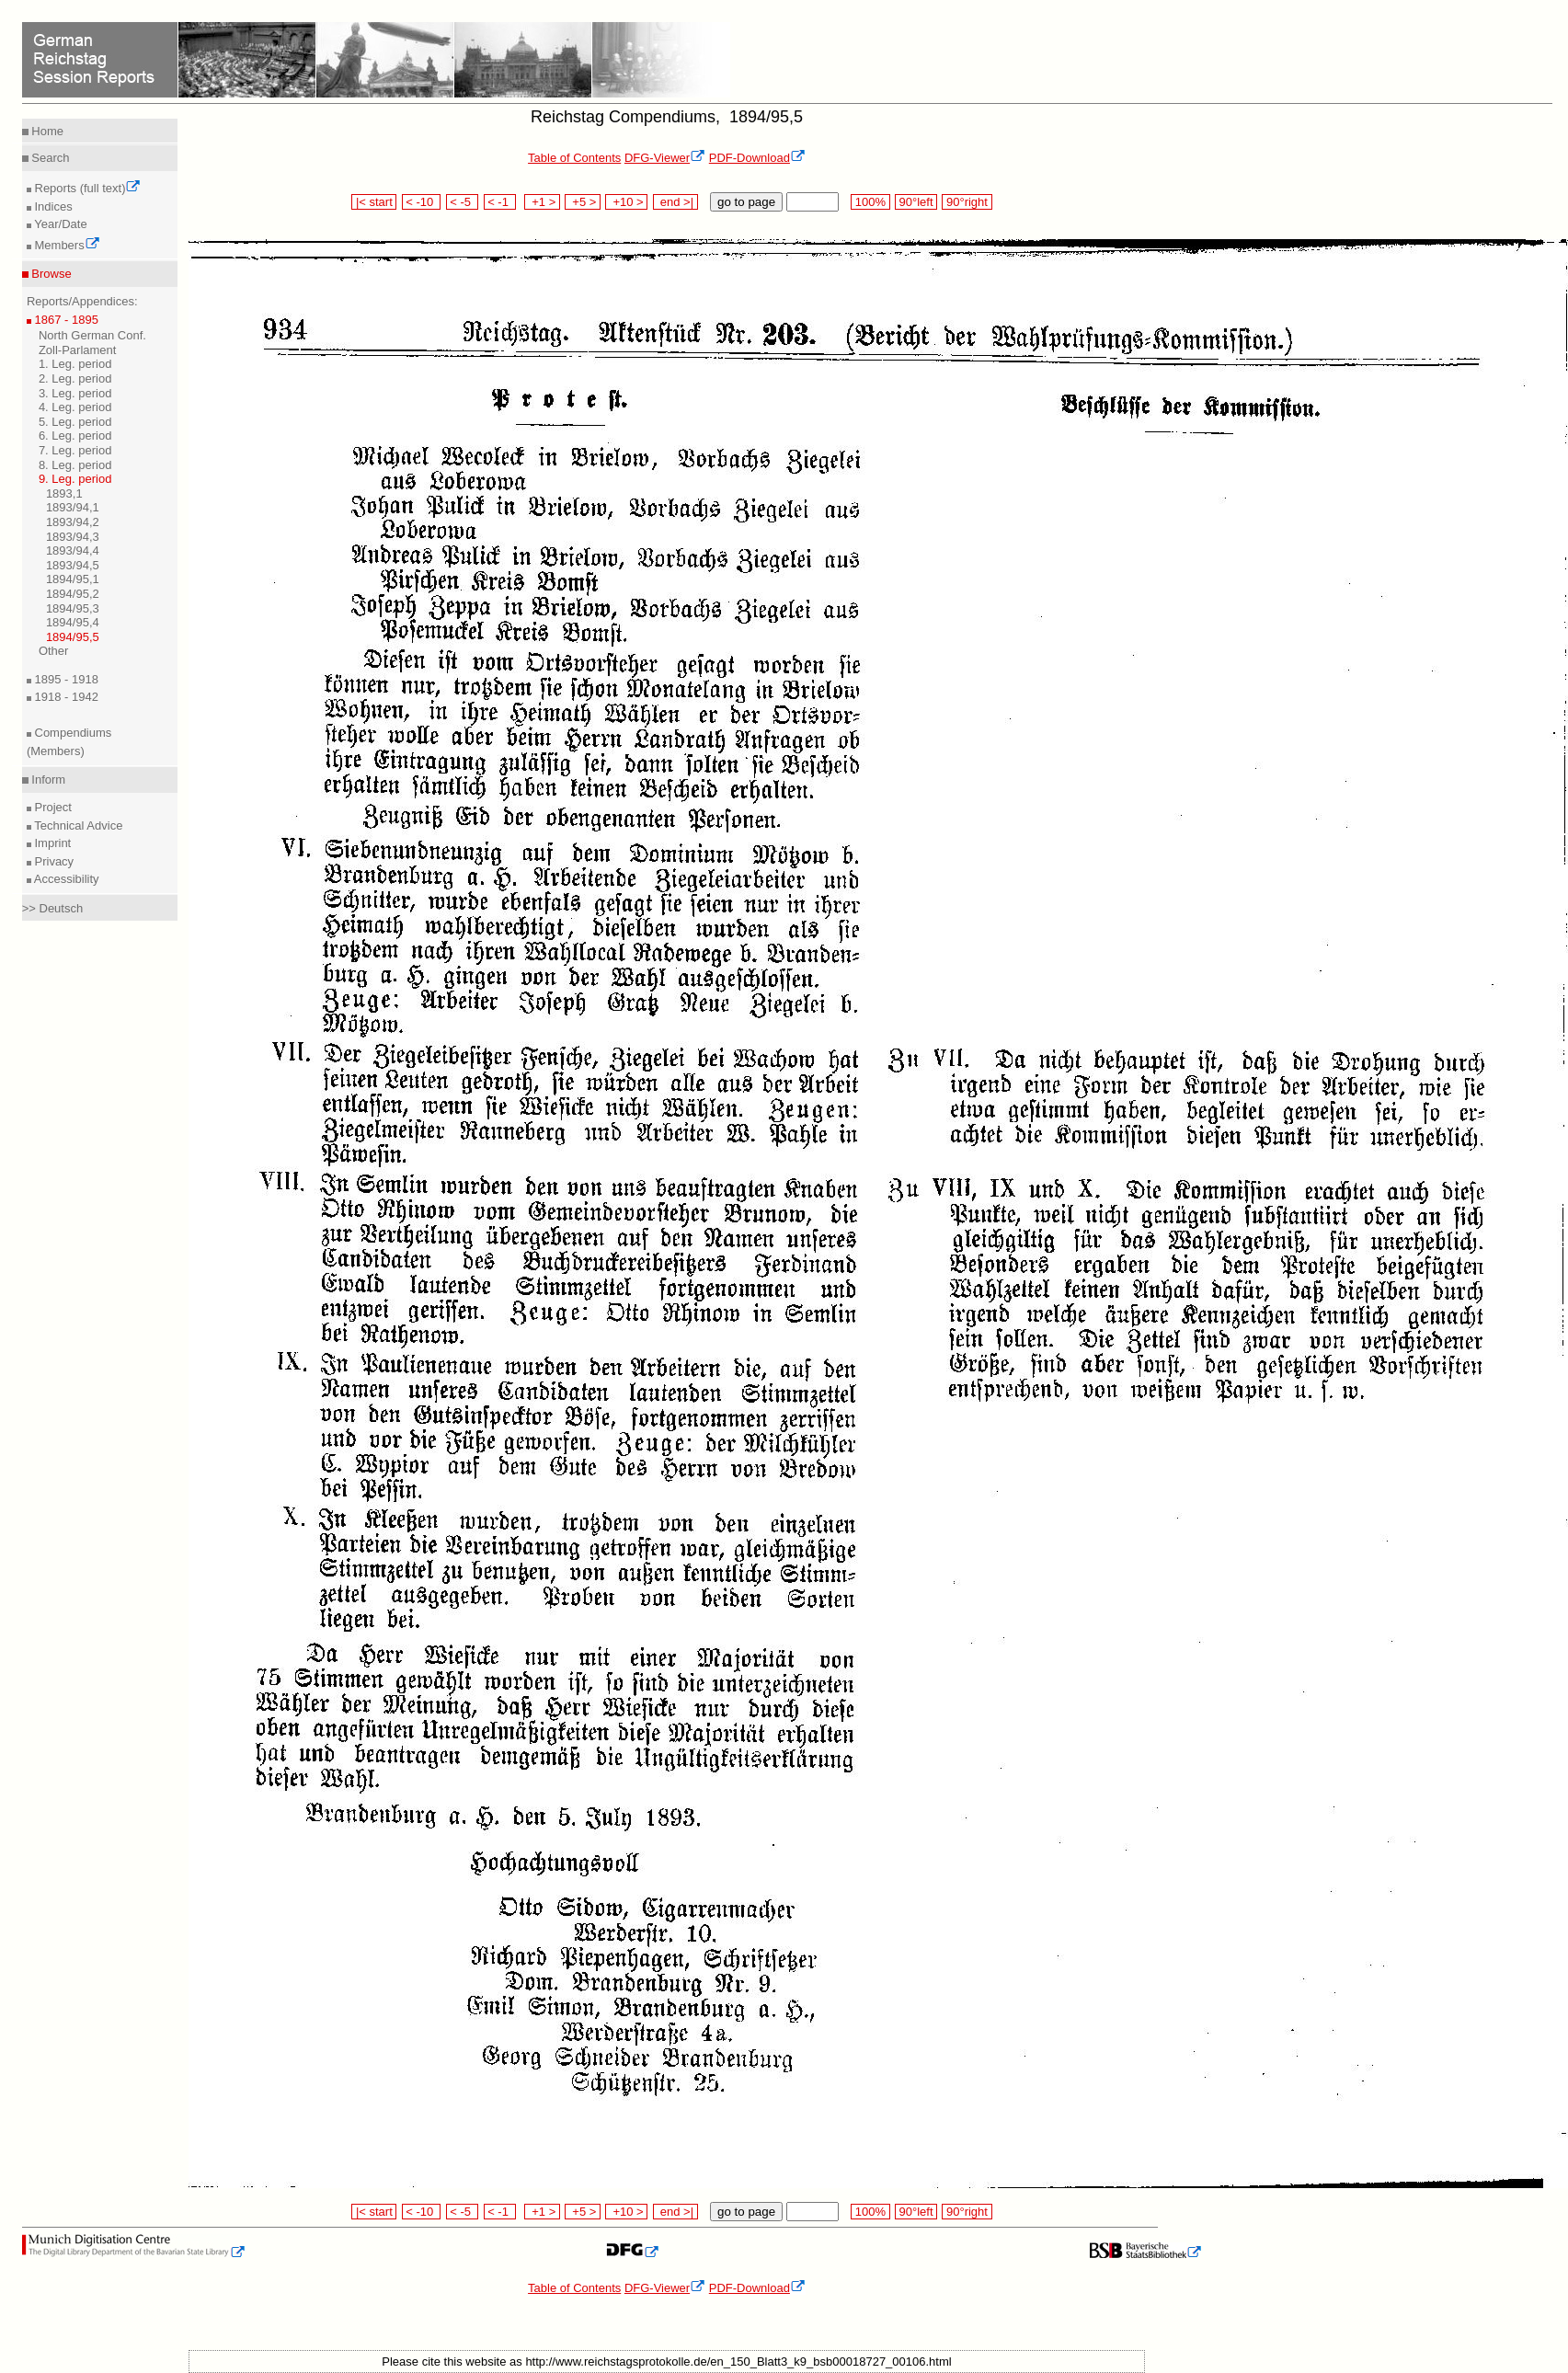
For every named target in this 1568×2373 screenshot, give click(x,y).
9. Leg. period (75, 479)
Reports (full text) (86, 188)
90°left (916, 202)
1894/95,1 (72, 579)
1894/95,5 (72, 637)
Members (65, 245)
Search (49, 158)
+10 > (626, 202)
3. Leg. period (75, 393)
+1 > (542, 202)
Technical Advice (77, 825)
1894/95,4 (72, 622)
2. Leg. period (75, 378)
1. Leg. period (75, 364)
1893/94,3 (72, 537)
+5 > (583, 202)
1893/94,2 (72, 522)
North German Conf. (92, 335)
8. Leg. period (75, 465)
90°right (966, 202)
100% (870, 202)
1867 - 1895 (64, 320)
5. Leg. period (75, 422)
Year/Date (59, 224)
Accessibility (65, 879)
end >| (675, 202)
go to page (746, 202)
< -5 (462, 202)
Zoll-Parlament (78, 350)
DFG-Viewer (664, 158)
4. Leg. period (75, 407)
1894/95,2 (72, 594)
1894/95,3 (72, 608)
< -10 (422, 202)
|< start (373, 202)
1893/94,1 (72, 507)
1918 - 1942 (64, 697)
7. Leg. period (75, 450)
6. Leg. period (75, 435)
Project (51, 807)
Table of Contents (574, 158)
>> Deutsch (53, 908)
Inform (47, 779)
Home (46, 131)
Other (54, 651)
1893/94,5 (72, 565)
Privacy (52, 861)
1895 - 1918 (64, 679)
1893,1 (64, 493)
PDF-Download (757, 158)
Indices (52, 206)
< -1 (500, 202)
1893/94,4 (72, 550)
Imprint (51, 843)
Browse (50, 274)
